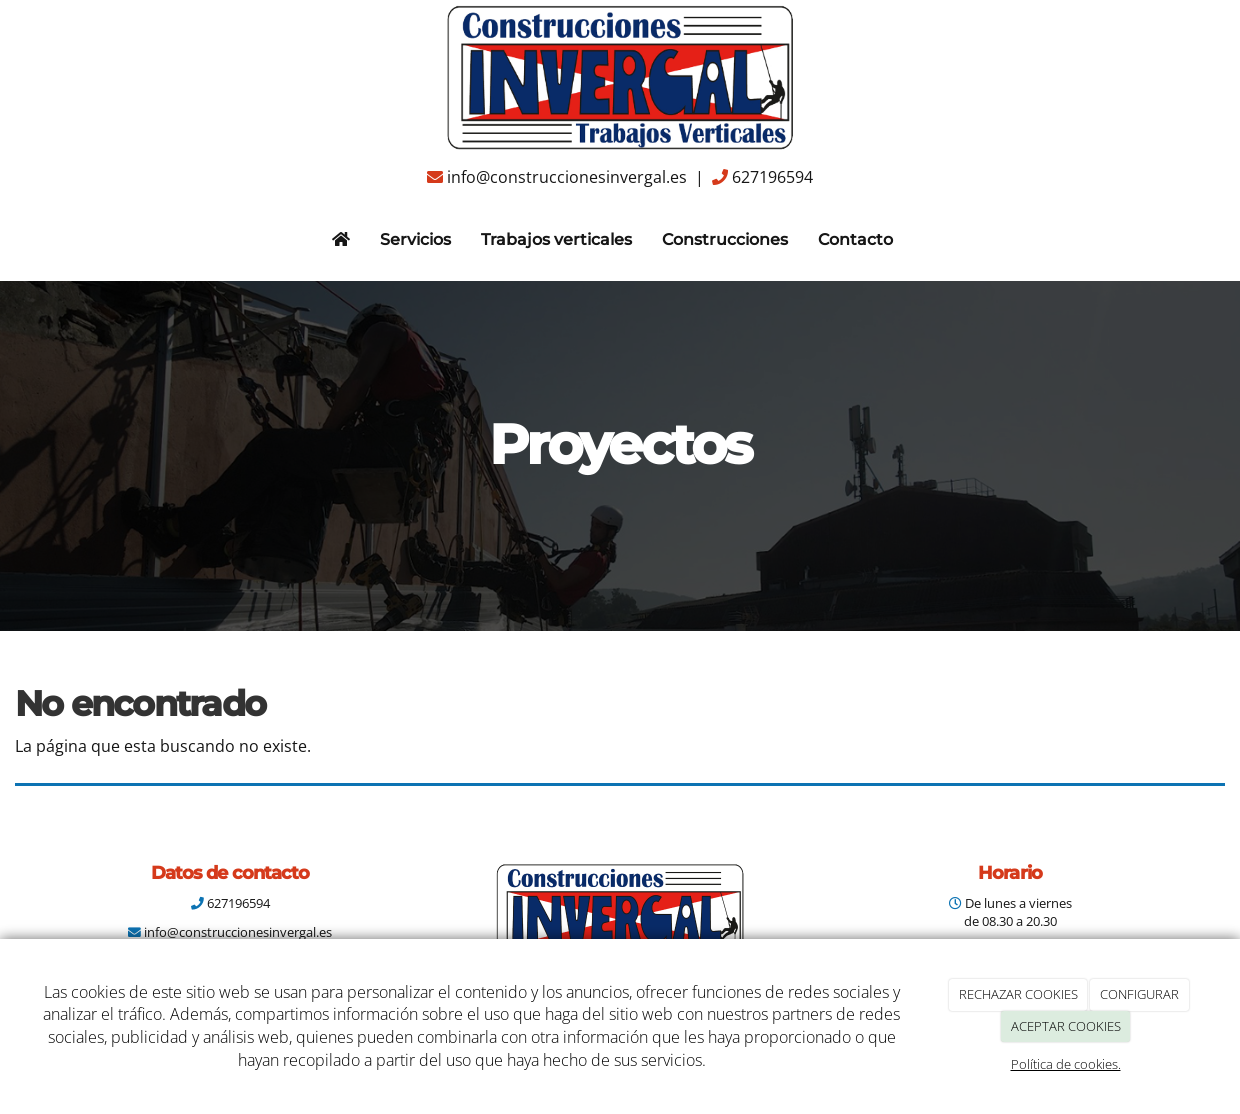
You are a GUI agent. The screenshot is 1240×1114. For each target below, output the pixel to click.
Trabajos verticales (556, 239)
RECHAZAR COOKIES (1018, 994)
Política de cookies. (1066, 1064)
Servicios (415, 239)
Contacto (855, 239)
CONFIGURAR (1139, 994)
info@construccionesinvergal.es (567, 177)
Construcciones (725, 239)
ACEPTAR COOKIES (1066, 1026)
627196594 (772, 177)
